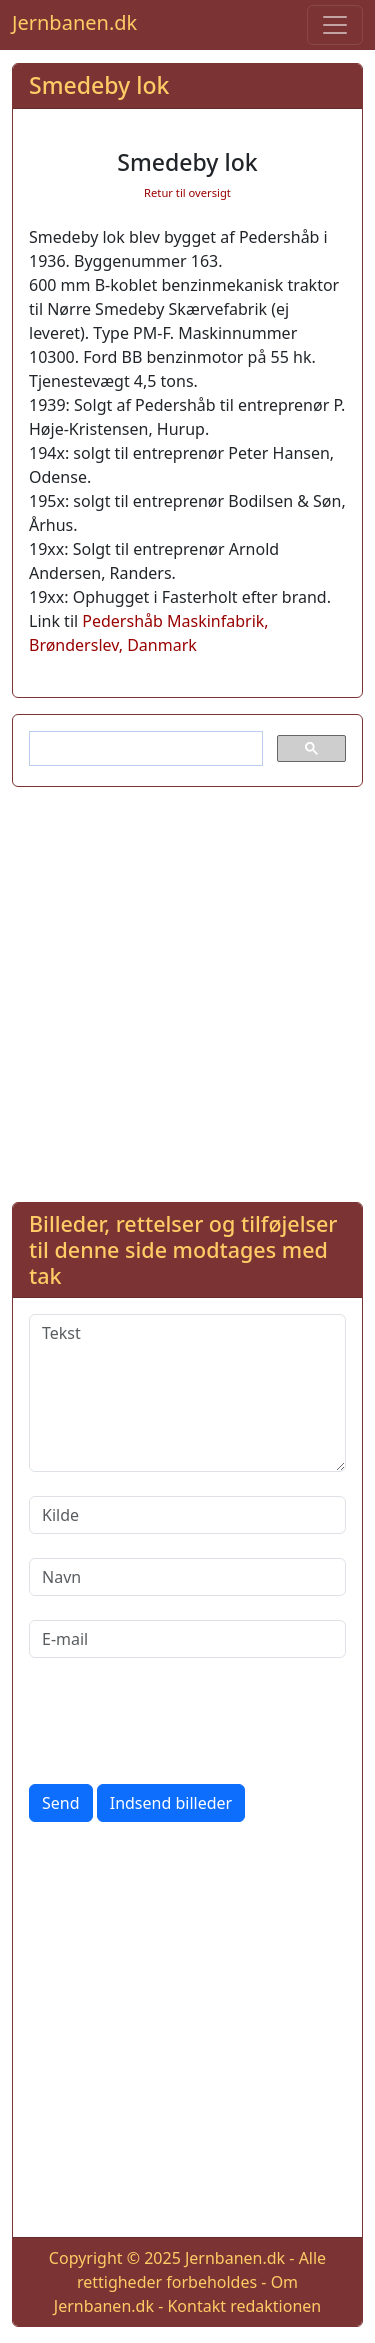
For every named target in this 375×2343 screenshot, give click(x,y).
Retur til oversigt (187, 192)
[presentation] (181, 1721)
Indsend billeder (171, 1803)
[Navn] (187, 1577)
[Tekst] (187, 1393)
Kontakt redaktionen (244, 2306)
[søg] (144, 749)
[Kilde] (187, 1515)
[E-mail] (187, 1639)
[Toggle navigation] (335, 25)
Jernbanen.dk (74, 22)
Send (61, 1803)
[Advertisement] (187, 990)
